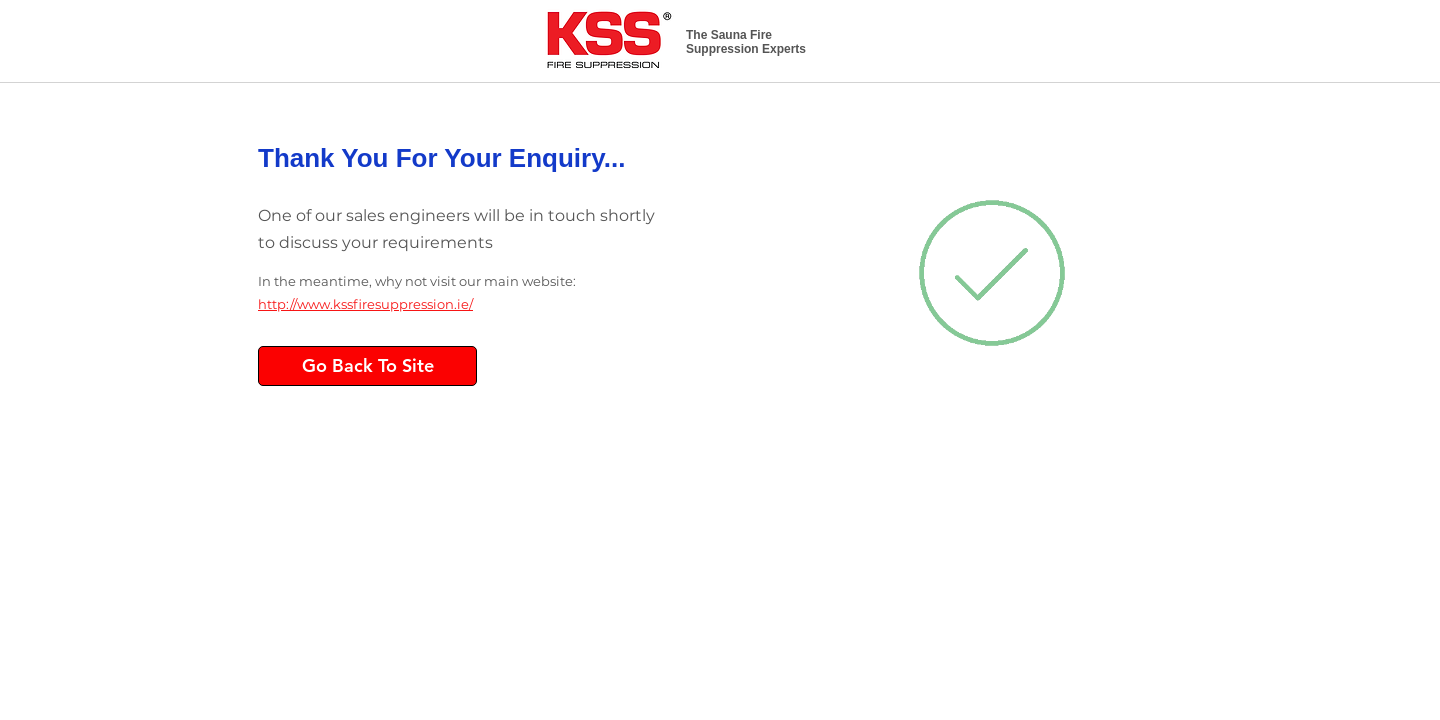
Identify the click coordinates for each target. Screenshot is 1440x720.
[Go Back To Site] (367, 366)
